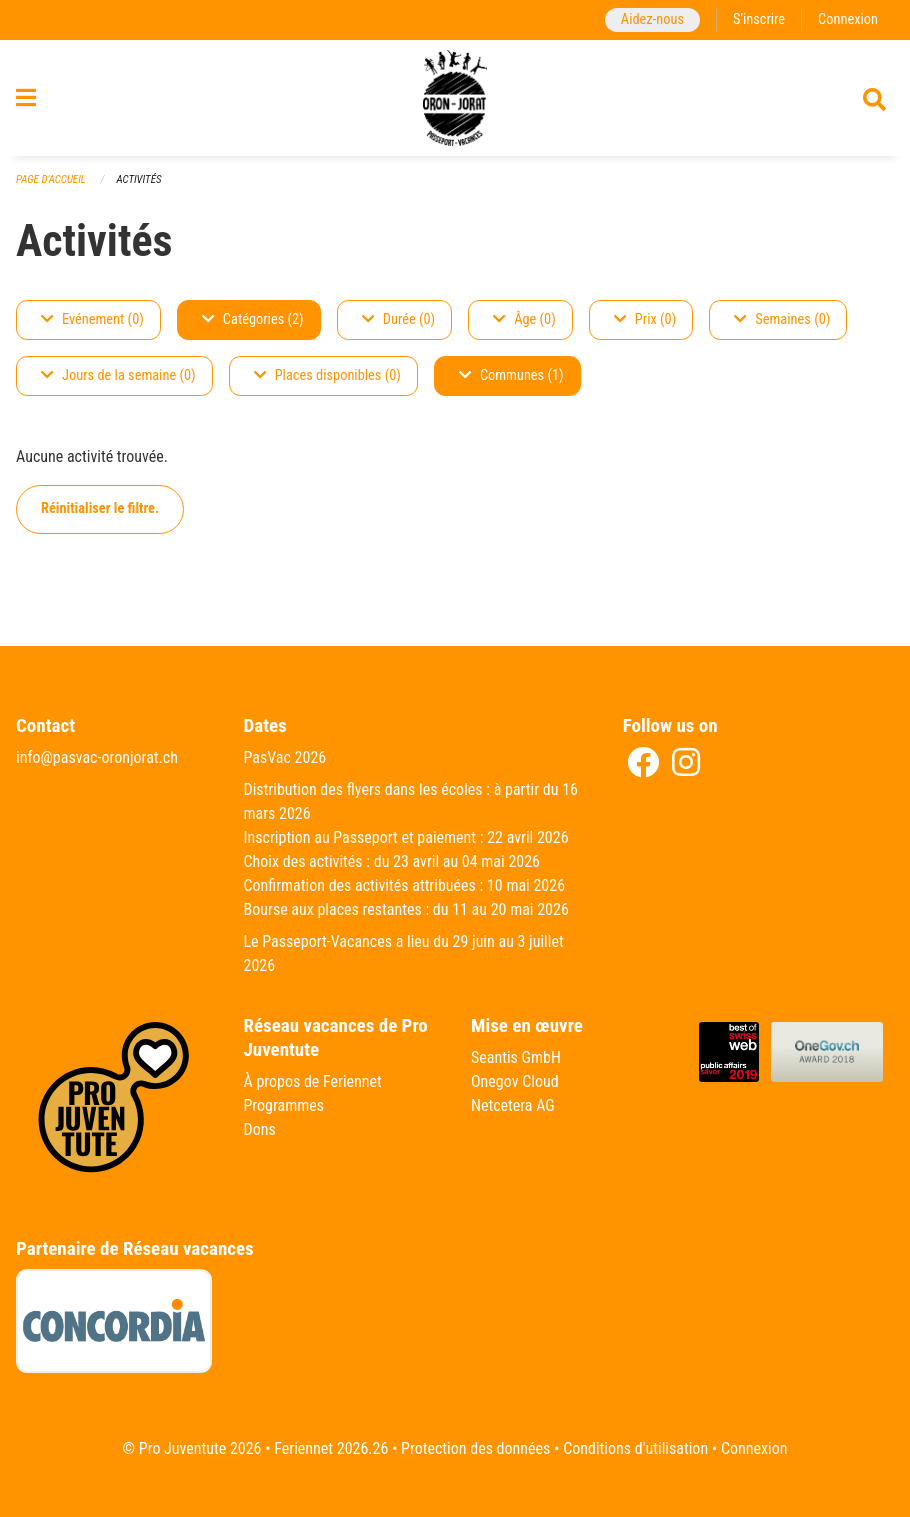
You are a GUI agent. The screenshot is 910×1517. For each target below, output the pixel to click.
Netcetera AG (513, 1105)
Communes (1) (511, 375)
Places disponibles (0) (327, 375)
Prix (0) (645, 319)
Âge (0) (524, 319)
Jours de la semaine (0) (118, 375)
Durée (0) (398, 319)
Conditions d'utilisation (635, 1448)
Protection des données (475, 1448)
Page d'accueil (51, 179)
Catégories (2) (253, 319)
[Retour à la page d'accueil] (455, 98)
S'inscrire (759, 19)
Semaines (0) (782, 319)
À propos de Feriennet (313, 1081)
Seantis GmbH (516, 1057)
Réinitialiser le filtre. (100, 508)
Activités (138, 179)
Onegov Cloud (515, 1081)
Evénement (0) (92, 319)
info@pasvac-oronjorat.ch (97, 757)
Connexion (848, 19)
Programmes (284, 1105)
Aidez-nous (652, 19)
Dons (260, 1129)
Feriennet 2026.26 (331, 1448)
